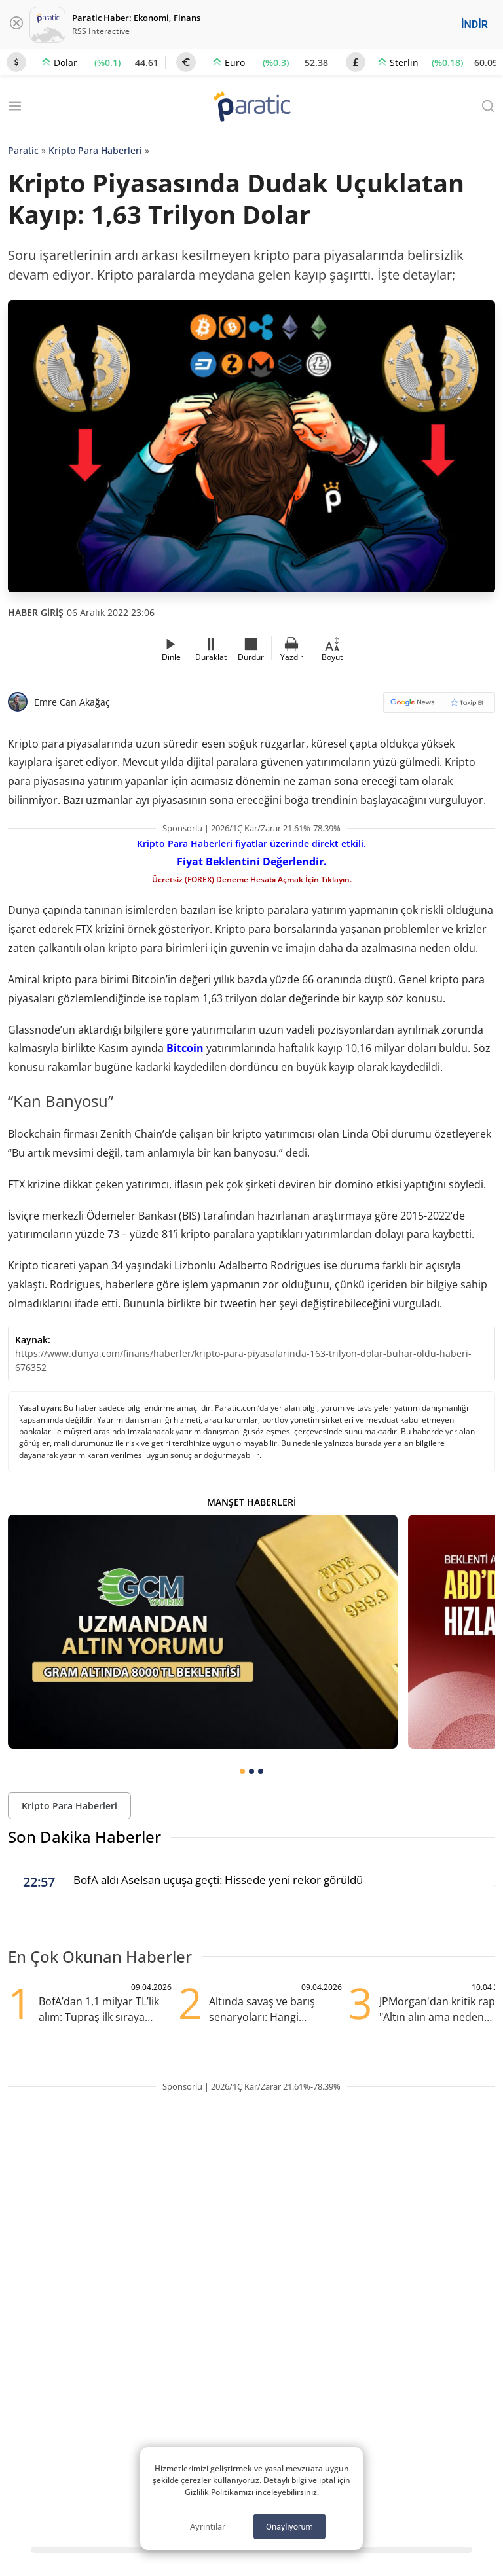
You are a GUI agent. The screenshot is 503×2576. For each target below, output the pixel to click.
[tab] (242, 1771)
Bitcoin (185, 1048)
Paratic (23, 150)
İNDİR (474, 24)
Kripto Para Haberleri (95, 150)
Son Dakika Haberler (84, 1836)
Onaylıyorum (289, 2526)
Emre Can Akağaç (72, 702)
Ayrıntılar (207, 2526)
